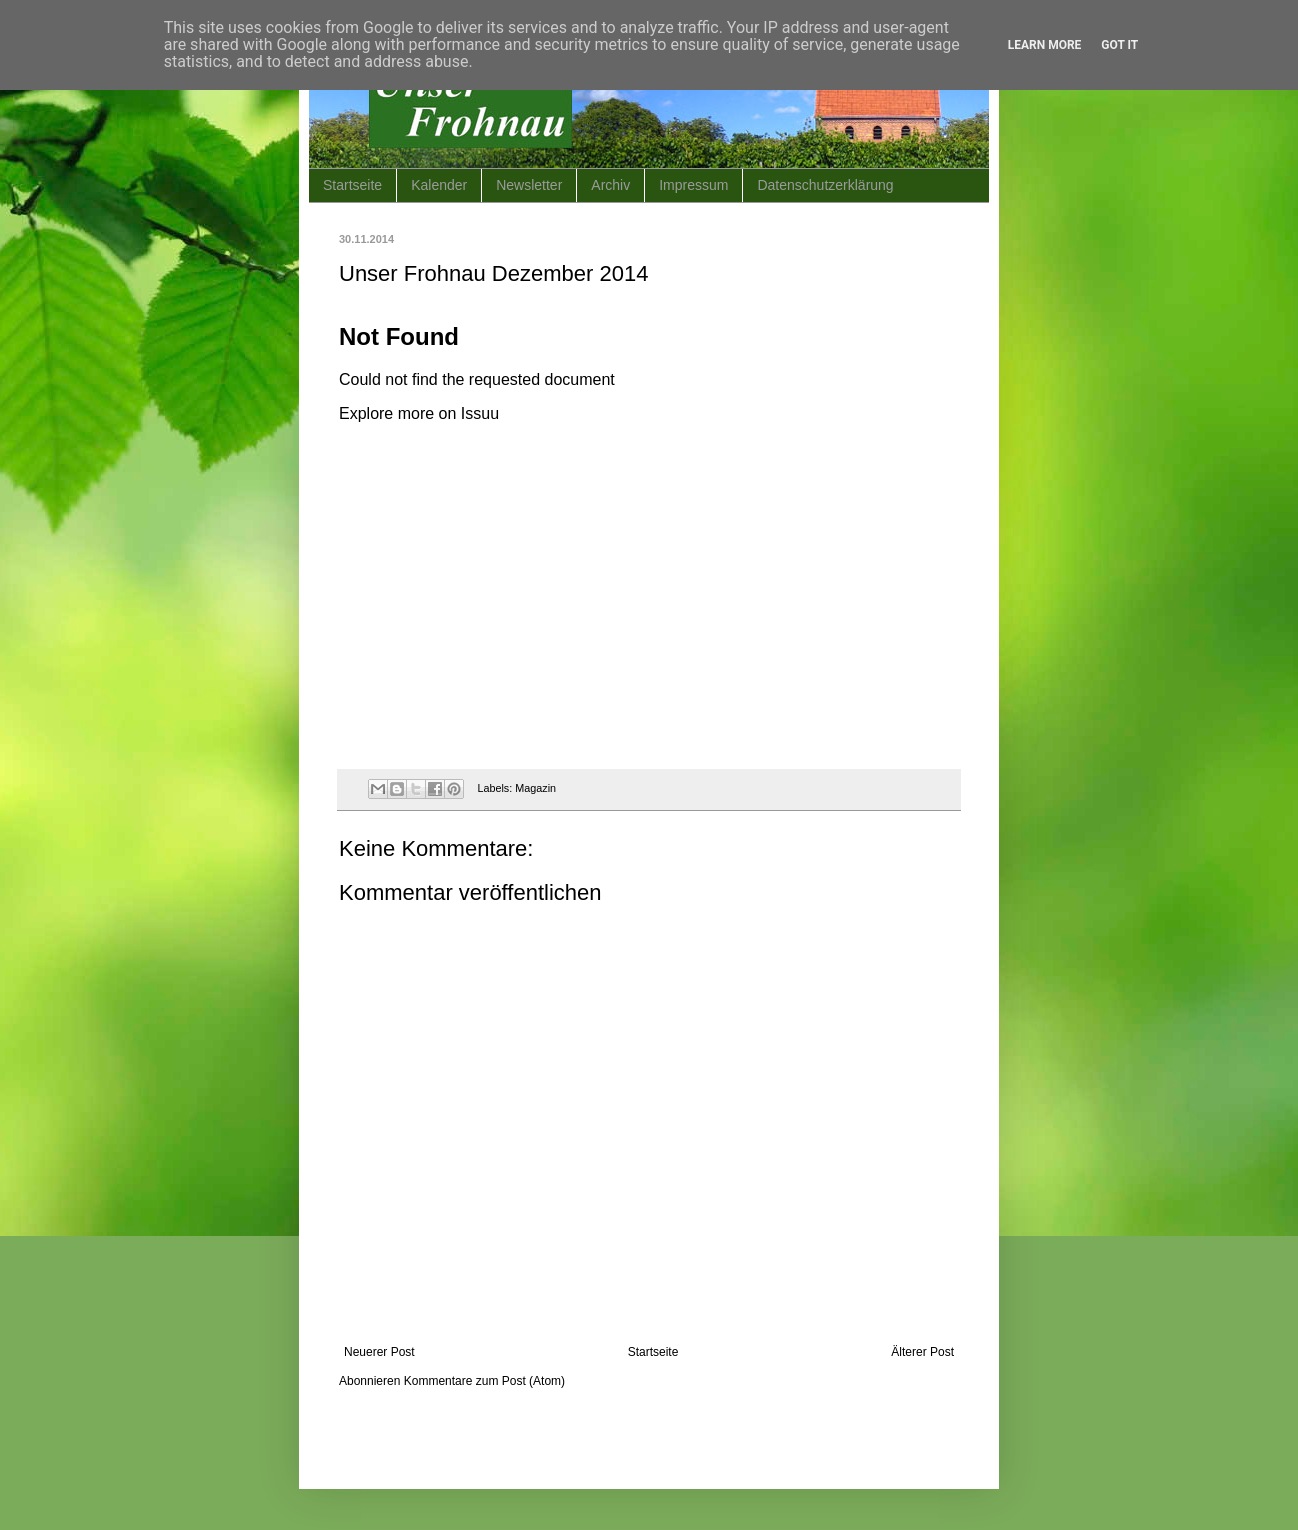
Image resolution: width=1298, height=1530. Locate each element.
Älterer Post (922, 1352)
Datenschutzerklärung (825, 185)
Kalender (439, 185)
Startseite (352, 185)
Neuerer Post (379, 1352)
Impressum (693, 185)
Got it (1119, 45)
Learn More (1045, 45)
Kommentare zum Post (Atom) (484, 1381)
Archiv (610, 185)
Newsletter (529, 185)
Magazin (535, 788)
